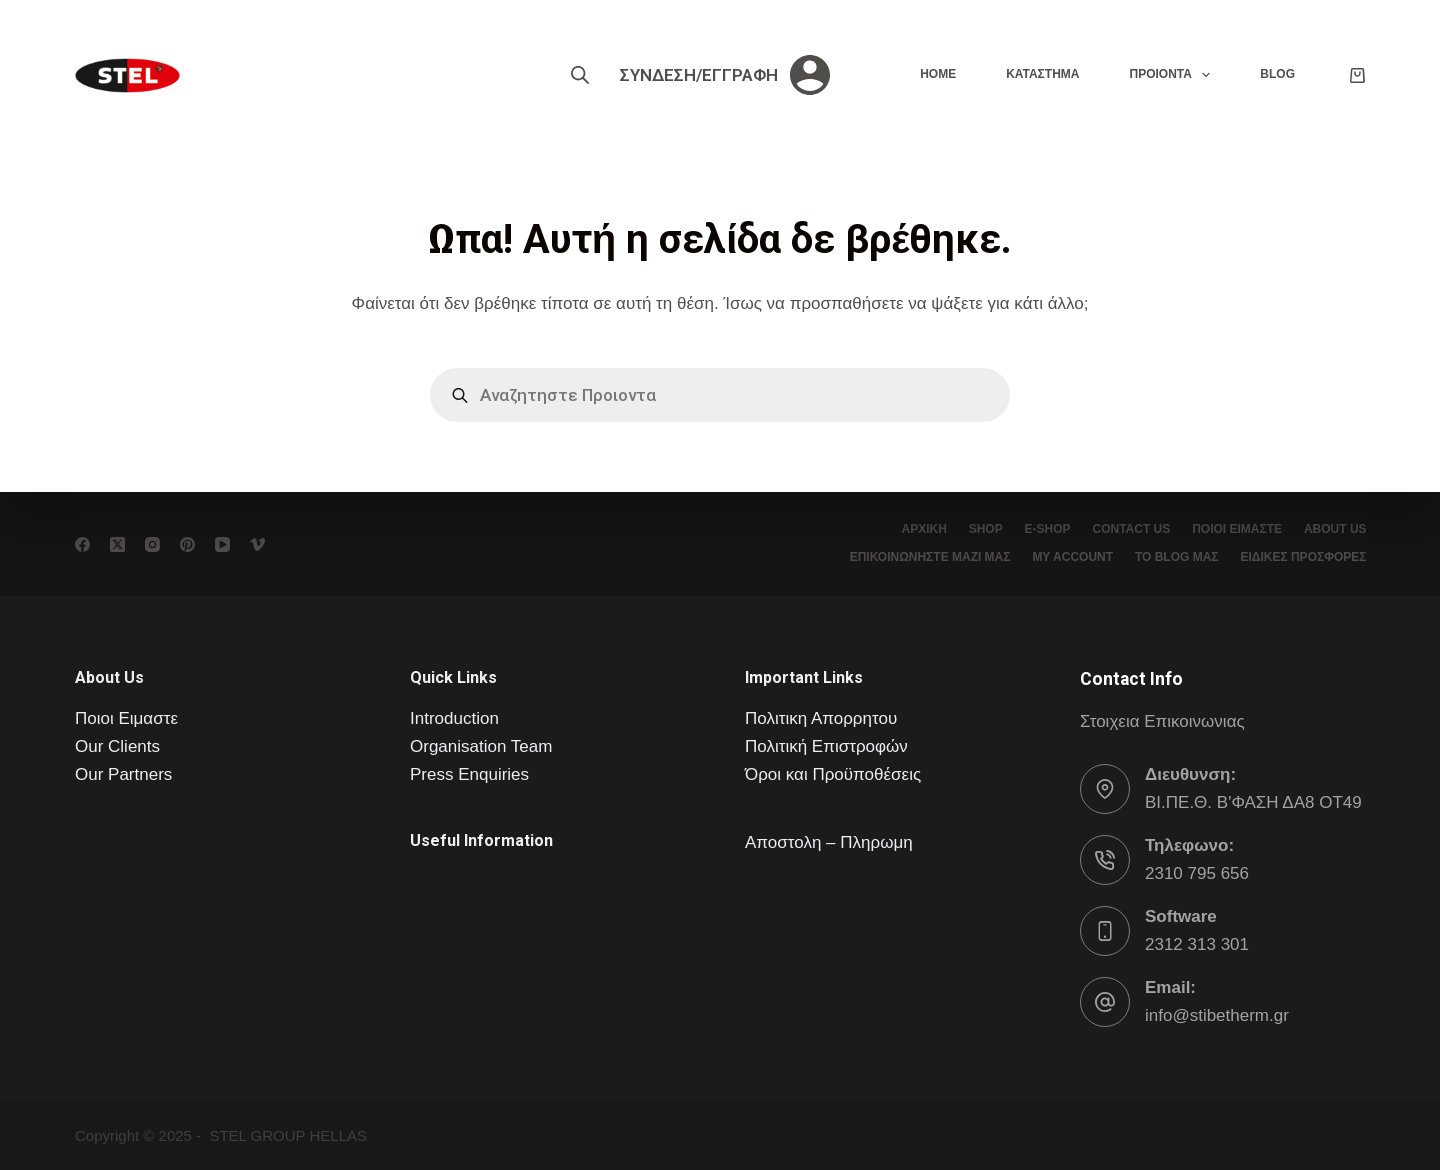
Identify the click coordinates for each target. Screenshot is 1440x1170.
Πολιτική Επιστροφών (826, 746)
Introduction (454, 718)
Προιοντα (1173, 75)
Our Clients (117, 746)
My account (1065, 557)
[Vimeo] (257, 544)
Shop (972, 529)
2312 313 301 (1197, 944)
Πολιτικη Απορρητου (821, 718)
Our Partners (123, 774)
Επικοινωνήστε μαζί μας (919, 557)
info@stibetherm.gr (1217, 1015)
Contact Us (1124, 529)
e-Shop (1037, 529)
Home (938, 74)
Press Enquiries (469, 774)
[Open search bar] (580, 75)
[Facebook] (82, 544)
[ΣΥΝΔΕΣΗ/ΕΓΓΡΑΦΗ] (725, 75)
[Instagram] (152, 544)
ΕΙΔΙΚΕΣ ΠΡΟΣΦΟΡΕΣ (1302, 557)
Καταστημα (1042, 74)
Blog (1277, 74)
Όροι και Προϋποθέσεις (833, 774)
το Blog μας (1172, 557)
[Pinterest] (187, 544)
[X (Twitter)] (117, 544)
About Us (1333, 529)
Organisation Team (481, 746)
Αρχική (906, 529)
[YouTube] (222, 544)
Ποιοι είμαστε (1232, 529)
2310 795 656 (1197, 873)
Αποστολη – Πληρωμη (829, 842)
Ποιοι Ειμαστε (126, 718)
